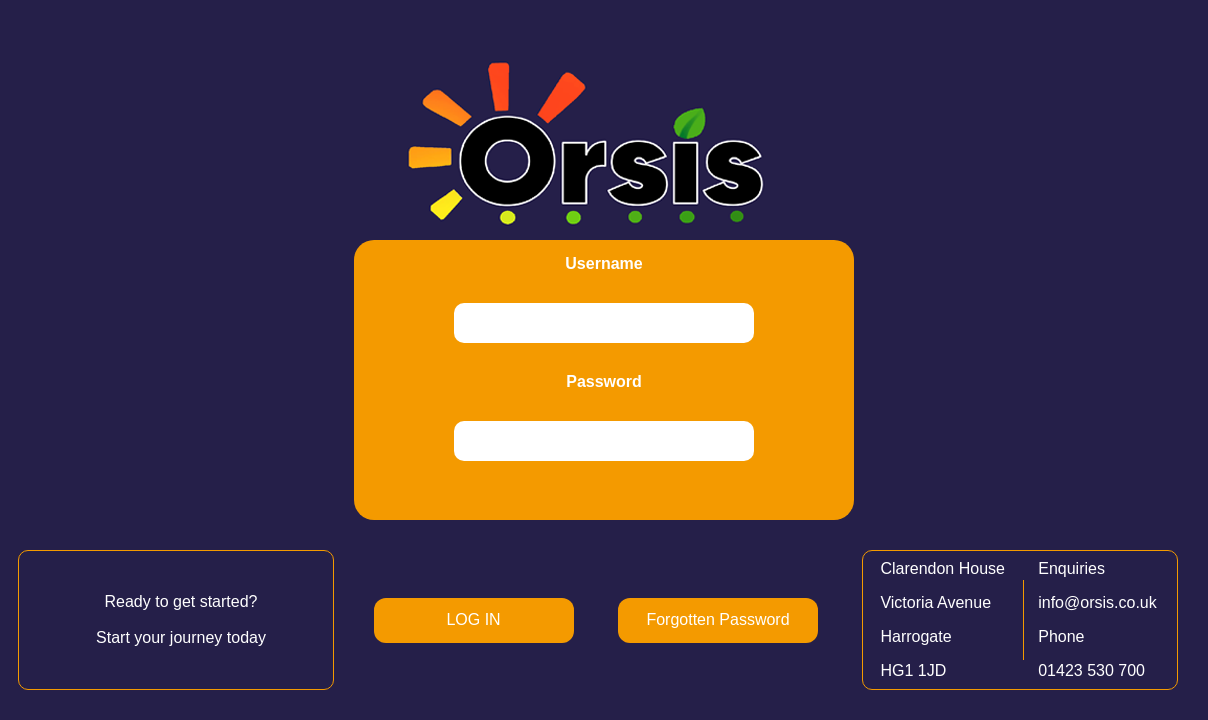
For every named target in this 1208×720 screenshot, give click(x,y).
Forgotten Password (717, 619)
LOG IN (473, 619)
